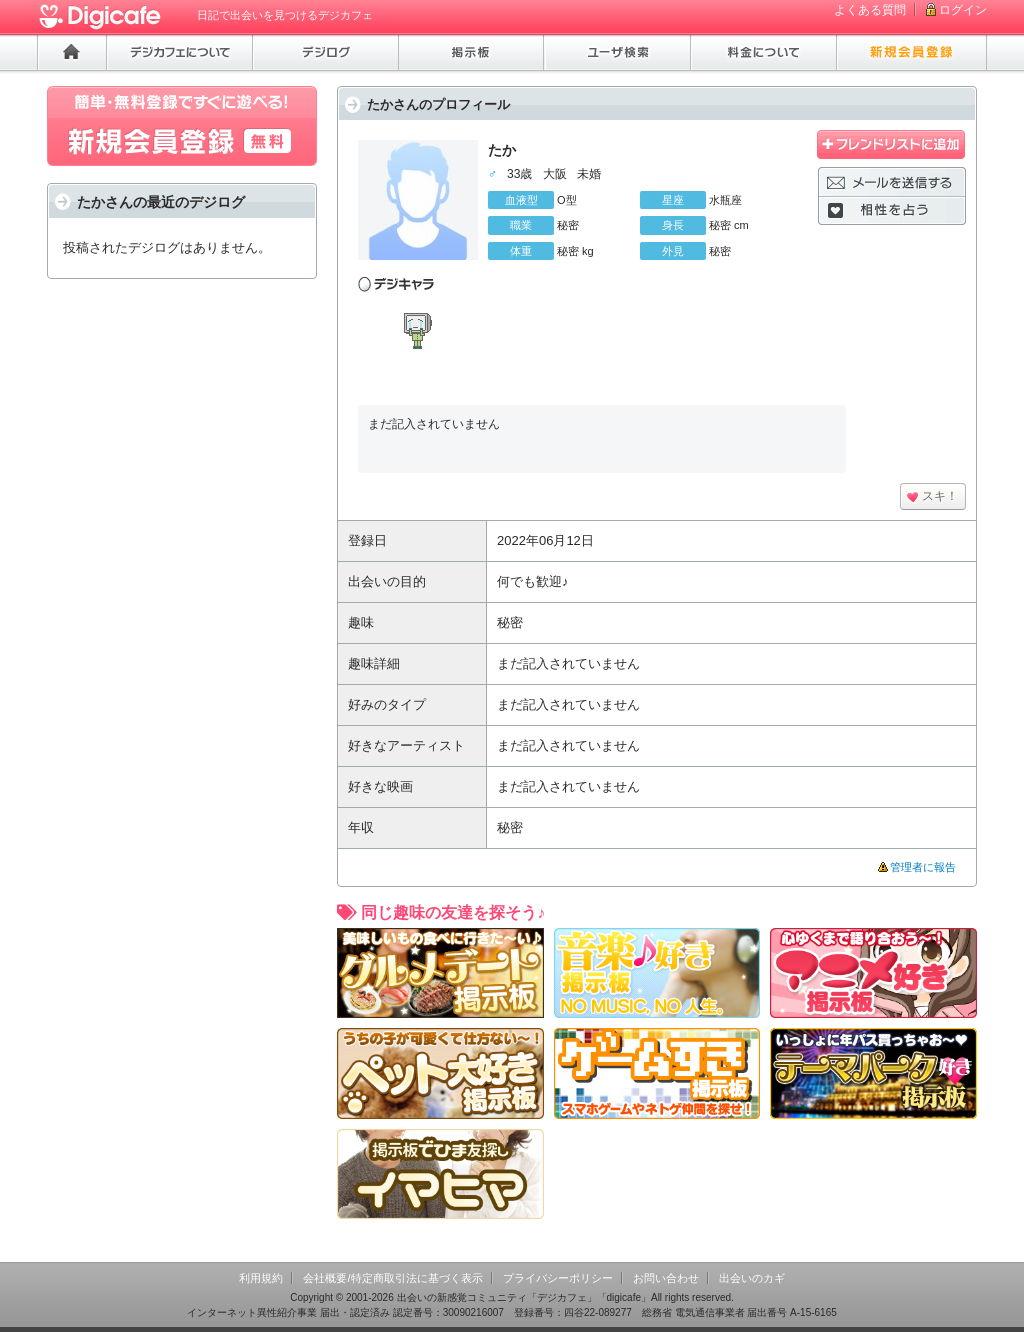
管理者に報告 (923, 867)
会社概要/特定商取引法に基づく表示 (392, 1278)
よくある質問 (870, 10)
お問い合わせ (666, 1278)
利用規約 (261, 1278)
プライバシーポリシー (558, 1278)
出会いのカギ (752, 1278)
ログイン (963, 10)
